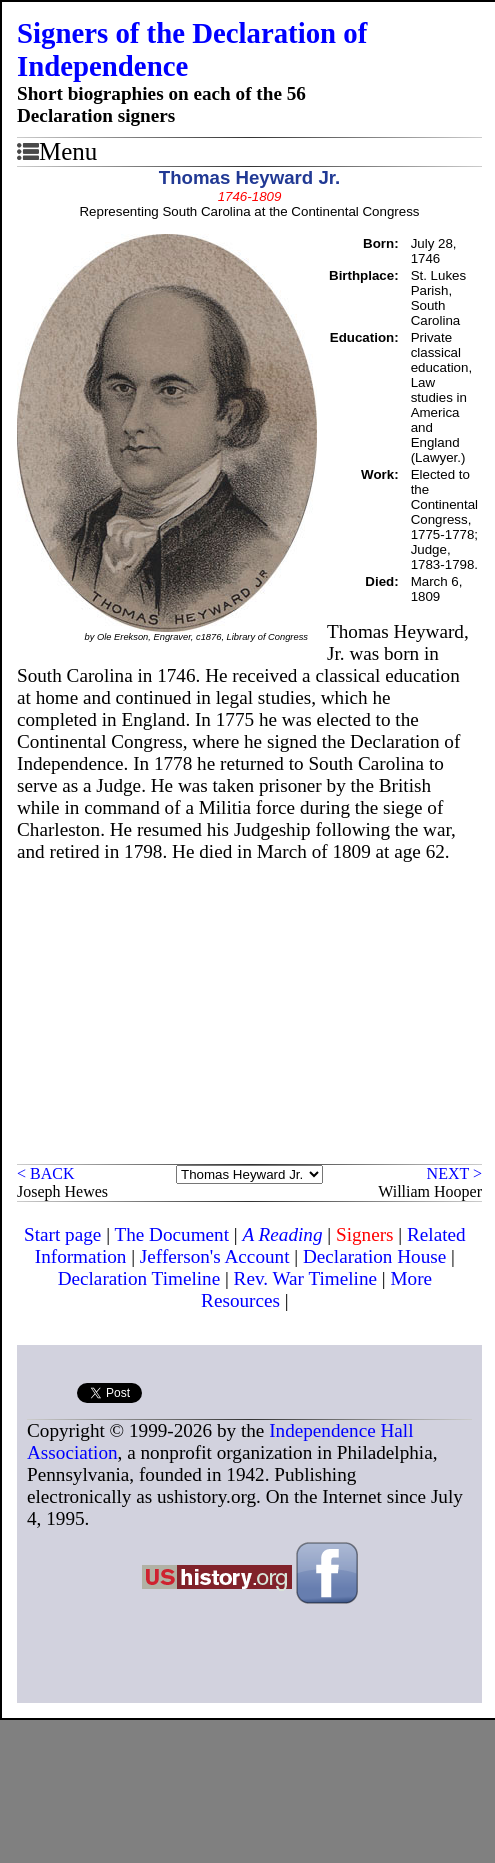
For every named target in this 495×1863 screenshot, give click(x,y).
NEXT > (454, 1173)
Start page (62, 1234)
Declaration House (374, 1256)
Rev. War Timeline (305, 1278)
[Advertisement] (249, 1014)
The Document (171, 1234)
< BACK (45, 1173)
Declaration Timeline (139, 1278)
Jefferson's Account (215, 1256)
